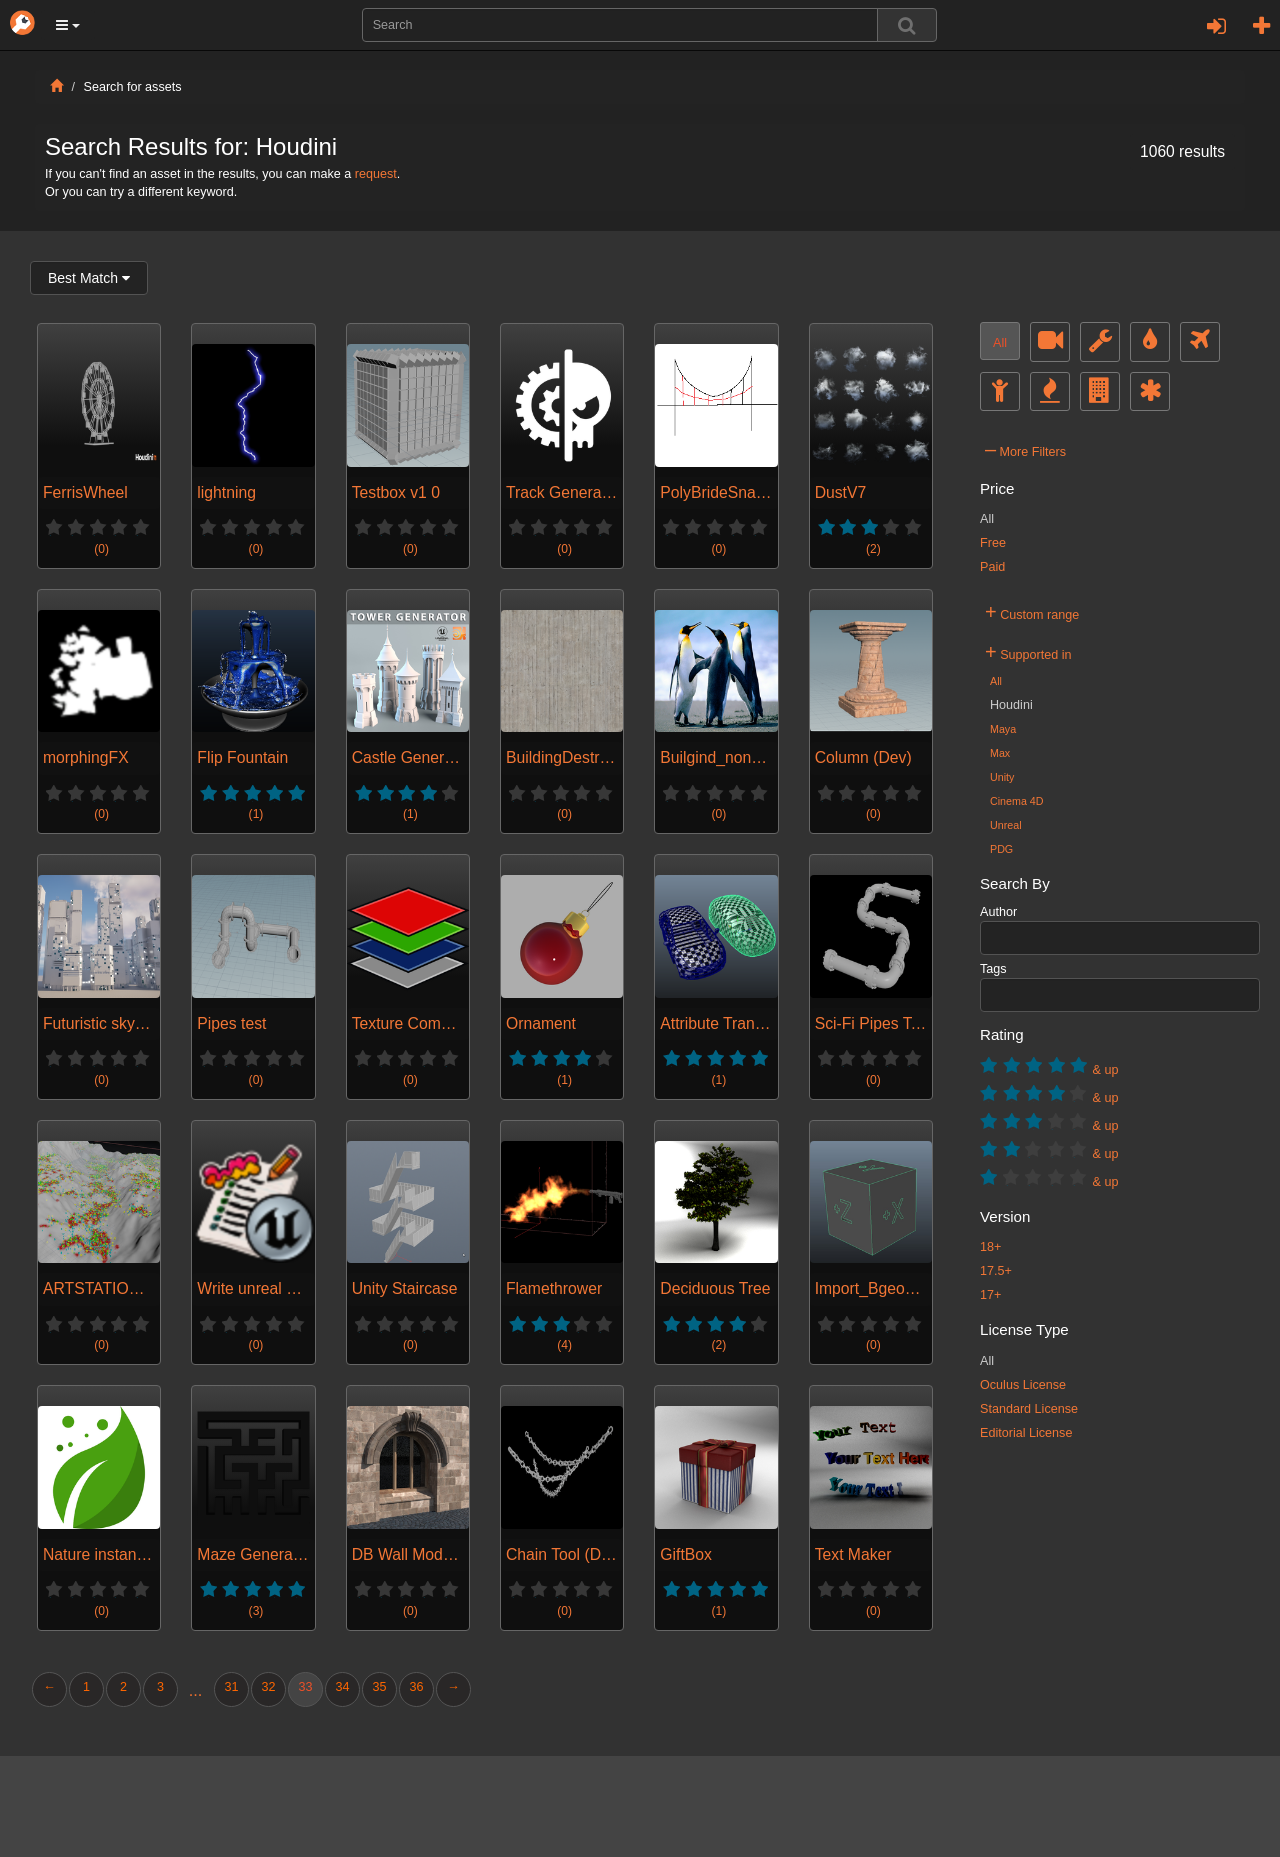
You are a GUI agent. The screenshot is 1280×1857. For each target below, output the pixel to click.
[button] (68, 25)
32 (268, 1687)
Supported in (1028, 652)
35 (379, 1687)
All (1000, 343)
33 (305, 1687)
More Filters (1025, 449)
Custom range (1032, 612)
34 (342, 1687)
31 (231, 1687)
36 (416, 1687)
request (376, 174)
